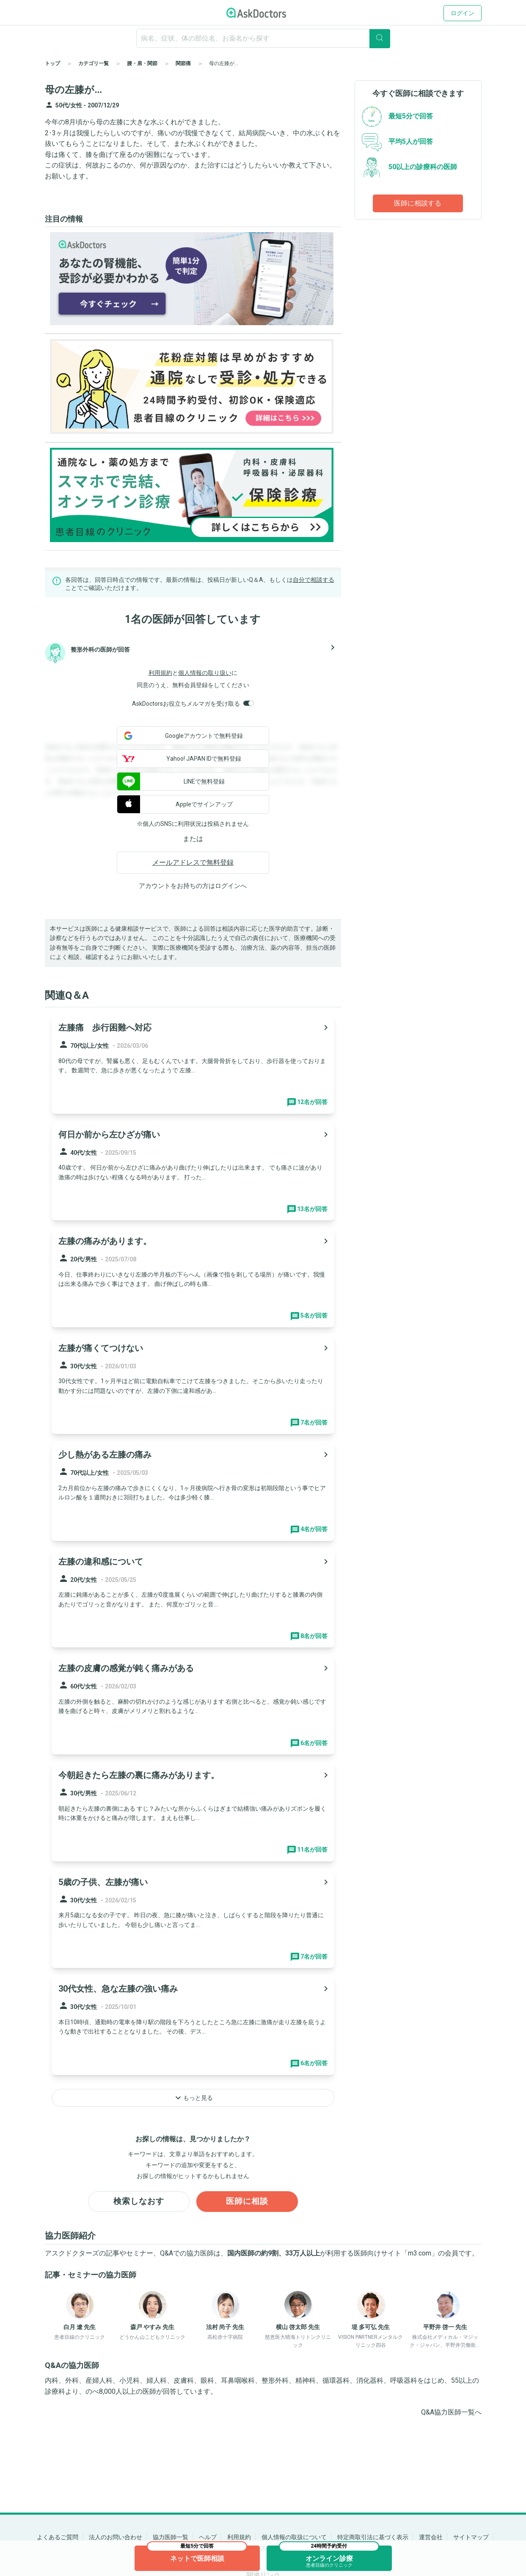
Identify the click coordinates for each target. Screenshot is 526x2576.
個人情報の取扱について (294, 2537)
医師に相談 (247, 2202)
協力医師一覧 (170, 2537)
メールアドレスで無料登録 (193, 862)
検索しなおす (138, 2202)
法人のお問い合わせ (115, 2537)
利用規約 (160, 672)
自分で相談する (313, 579)
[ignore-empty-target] (263, 38)
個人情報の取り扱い (204, 672)
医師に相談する (417, 203)
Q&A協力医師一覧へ (451, 2413)
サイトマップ (471, 2537)
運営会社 (431, 2537)
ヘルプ (208, 2537)
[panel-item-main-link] (193, 1064)
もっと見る (193, 2098)
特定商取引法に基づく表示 (372, 2537)
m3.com (419, 2254)
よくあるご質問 (57, 2537)
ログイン (462, 13)
